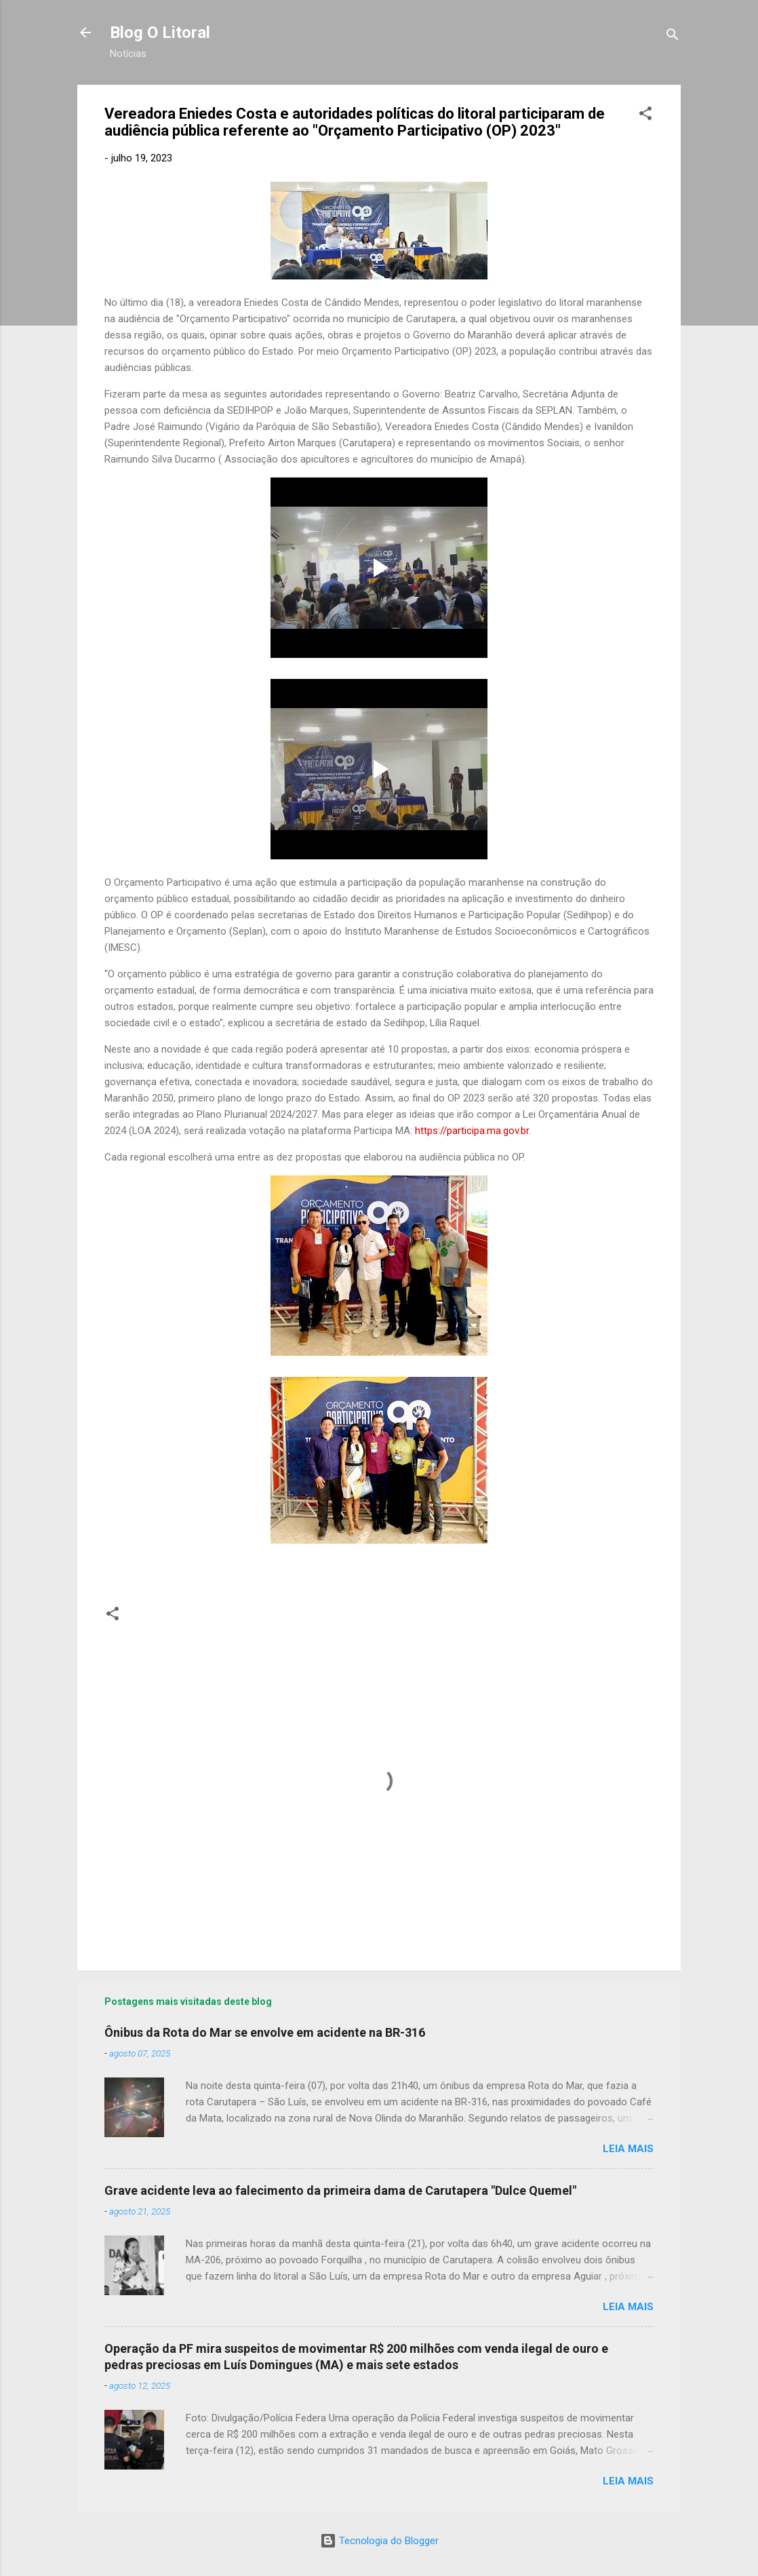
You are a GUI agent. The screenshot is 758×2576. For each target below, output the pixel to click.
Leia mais (628, 2149)
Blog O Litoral (160, 32)
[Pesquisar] (672, 37)
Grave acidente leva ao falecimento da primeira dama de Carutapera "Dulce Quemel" (340, 2190)
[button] (645, 115)
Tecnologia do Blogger (379, 2541)
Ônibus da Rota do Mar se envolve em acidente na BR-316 (264, 2032)
